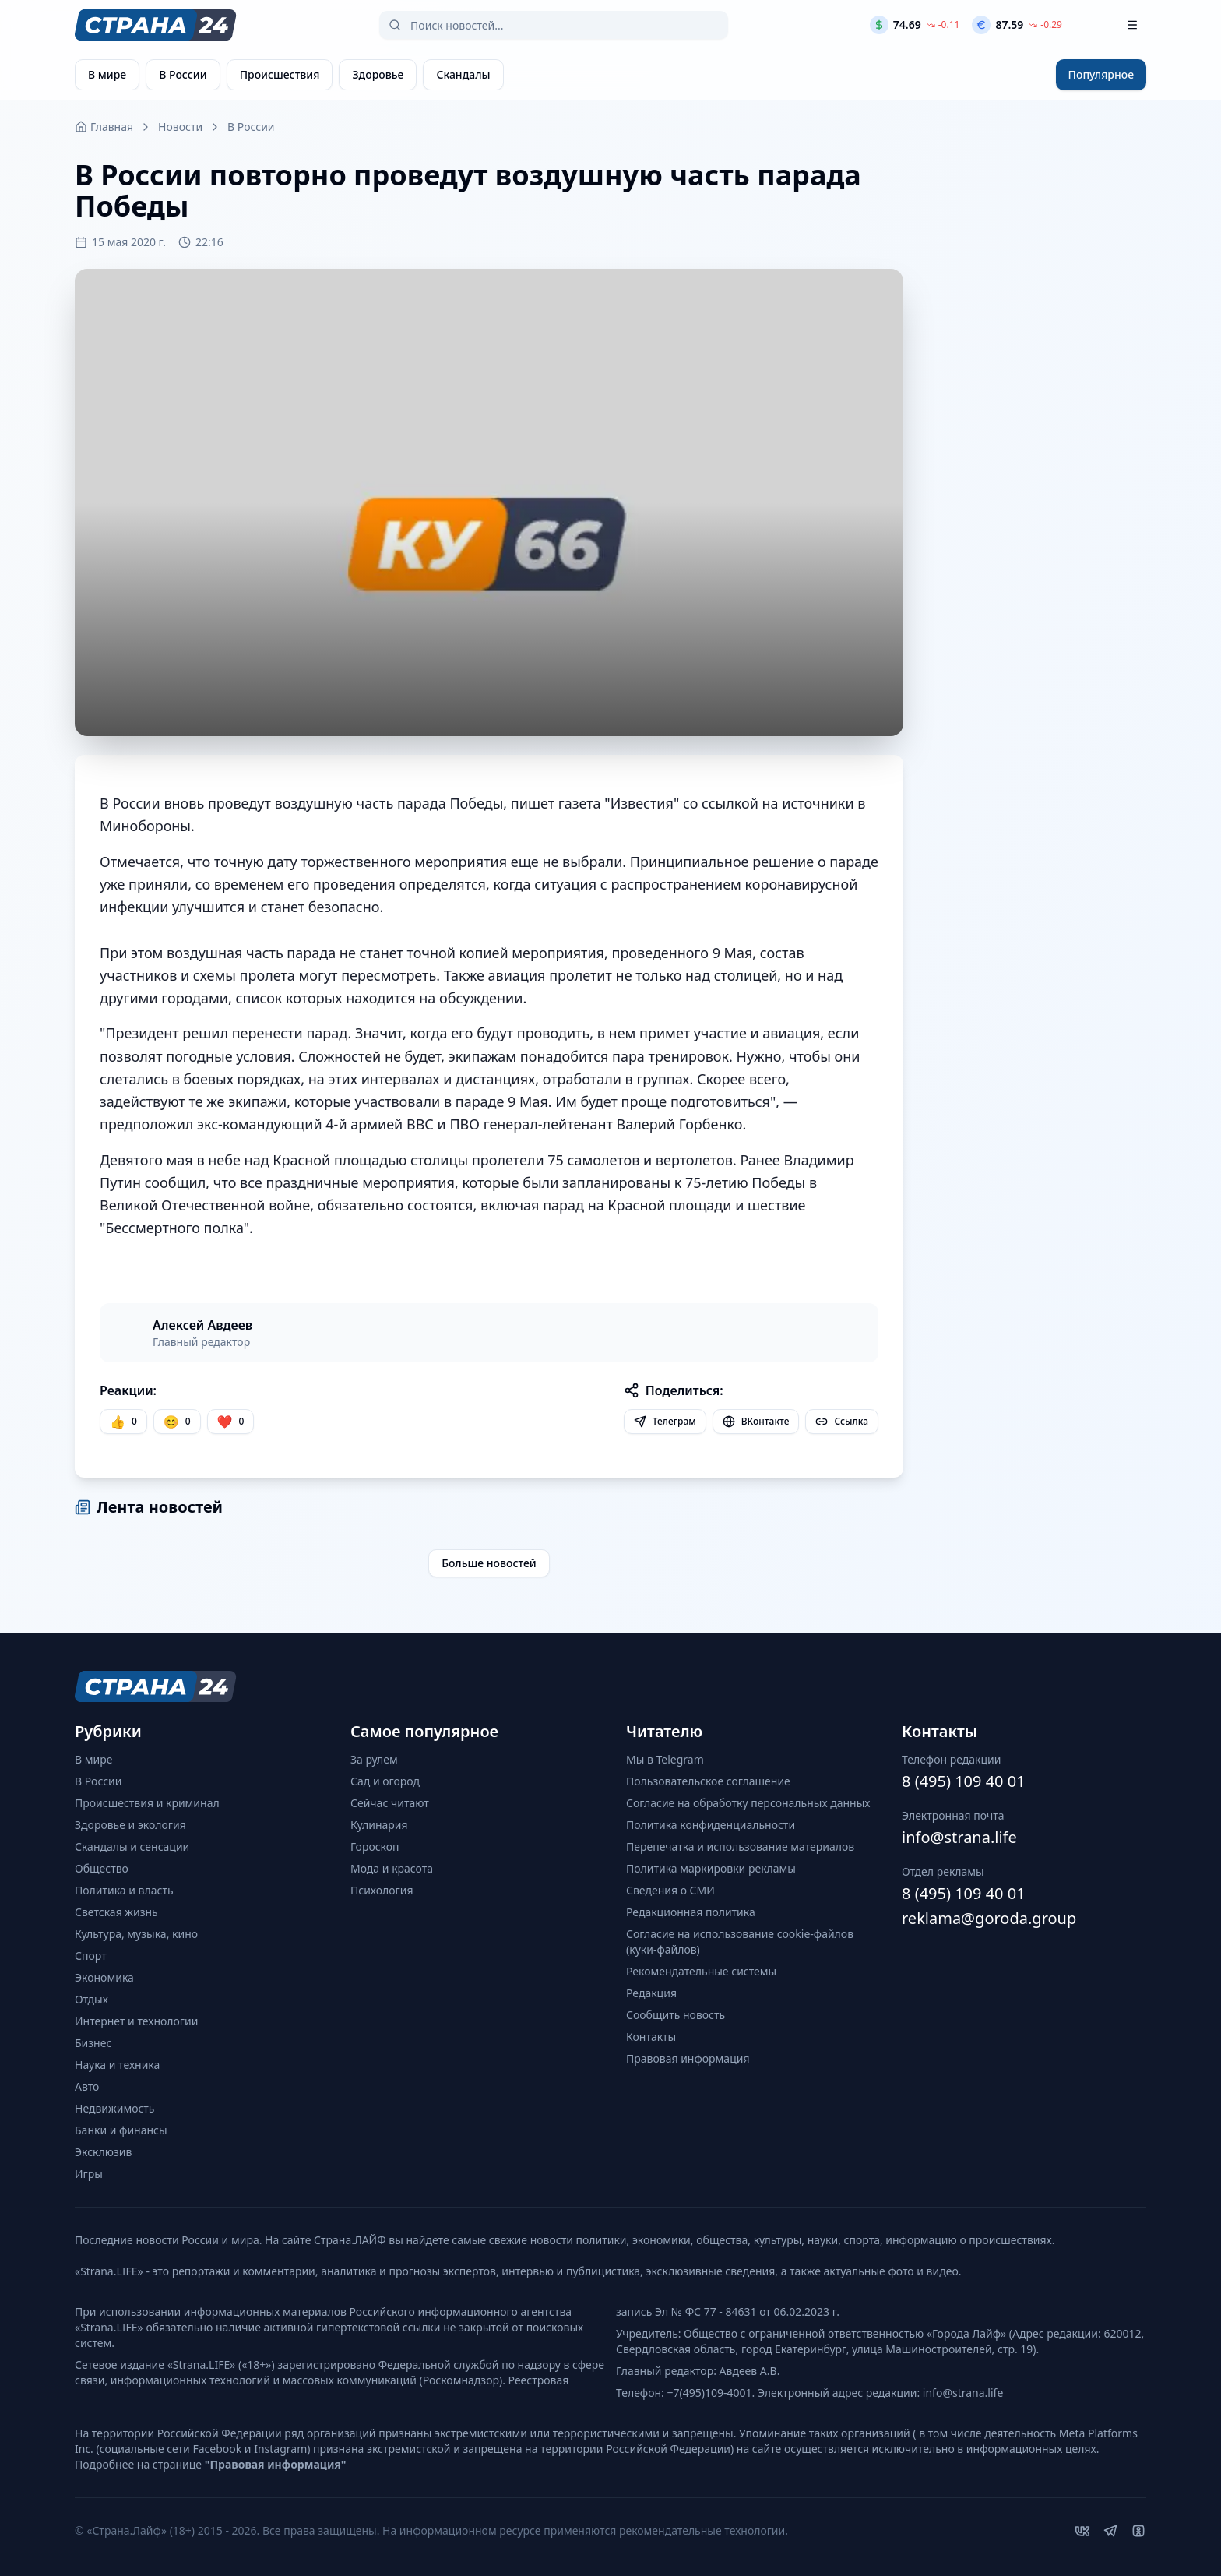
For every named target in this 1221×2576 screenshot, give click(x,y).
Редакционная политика (690, 1912)
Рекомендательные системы (701, 1971)
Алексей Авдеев (202, 1325)
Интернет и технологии (136, 2021)
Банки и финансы (121, 2130)
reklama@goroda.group (989, 1918)
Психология (381, 1890)
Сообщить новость (675, 2014)
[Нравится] (123, 1421)
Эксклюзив (103, 2151)
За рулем (374, 1759)
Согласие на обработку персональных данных (748, 1802)
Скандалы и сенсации (132, 1846)
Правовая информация (687, 2058)
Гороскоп (374, 1846)
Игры (89, 2173)
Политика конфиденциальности (710, 1824)
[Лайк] (231, 1421)
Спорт (91, 1955)
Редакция (651, 1993)
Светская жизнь (116, 1912)
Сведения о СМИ (670, 1890)
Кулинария (379, 1824)
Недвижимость (115, 2108)
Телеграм (665, 1421)
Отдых (91, 1999)
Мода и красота (391, 1868)
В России (250, 126)
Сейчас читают (389, 1802)
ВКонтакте (756, 1421)
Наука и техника (117, 2064)
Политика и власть (124, 1890)
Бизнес (93, 2042)
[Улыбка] (177, 1421)
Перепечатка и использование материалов (740, 1846)
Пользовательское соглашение (708, 1781)
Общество (101, 1868)
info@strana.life (959, 1837)
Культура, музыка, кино (136, 1933)
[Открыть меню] (1132, 25)
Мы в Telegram (665, 1759)
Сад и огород (385, 1781)
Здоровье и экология (130, 1824)
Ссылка (841, 1421)
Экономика (104, 1977)
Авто (87, 2086)
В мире (93, 1759)
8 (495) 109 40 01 (964, 1781)
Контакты (651, 2036)
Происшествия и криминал (147, 1802)
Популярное (1101, 74)
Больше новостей (489, 1563)
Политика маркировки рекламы (711, 1868)
